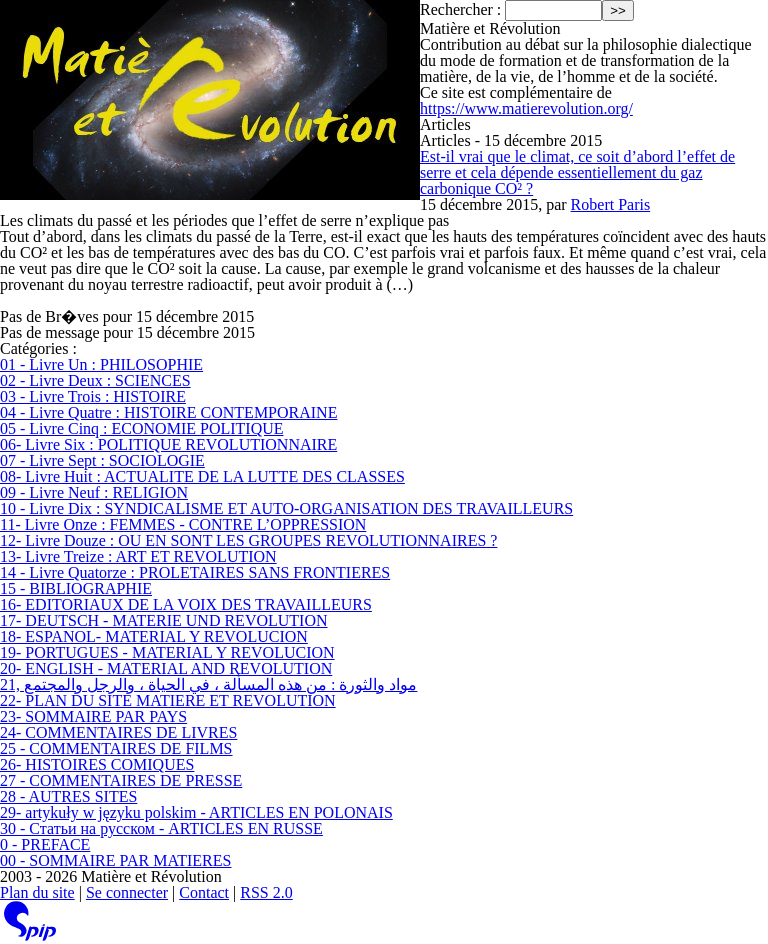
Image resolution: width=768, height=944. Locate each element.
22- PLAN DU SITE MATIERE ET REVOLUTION (168, 700)
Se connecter (127, 892)
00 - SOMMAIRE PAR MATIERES (115, 860)
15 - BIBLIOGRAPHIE (76, 588)
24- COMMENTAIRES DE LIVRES (118, 732)
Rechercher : (460, 9)
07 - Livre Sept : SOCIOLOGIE (102, 460)
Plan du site (37, 892)
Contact (204, 892)
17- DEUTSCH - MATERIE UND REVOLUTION (164, 620)
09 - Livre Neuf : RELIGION (94, 492)
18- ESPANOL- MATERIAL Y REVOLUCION (154, 636)
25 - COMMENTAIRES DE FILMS (116, 748)
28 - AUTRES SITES (68, 796)
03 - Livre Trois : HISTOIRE (93, 396)
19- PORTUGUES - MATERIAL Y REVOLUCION (167, 652)
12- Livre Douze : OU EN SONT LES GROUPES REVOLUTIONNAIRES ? (248, 540)
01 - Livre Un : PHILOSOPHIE (101, 364)
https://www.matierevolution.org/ (526, 108)
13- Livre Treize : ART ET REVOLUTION (138, 556)
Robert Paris (611, 204)
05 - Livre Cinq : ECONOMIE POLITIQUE (142, 428)
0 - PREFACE (45, 844)
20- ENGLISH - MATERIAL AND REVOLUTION (166, 668)
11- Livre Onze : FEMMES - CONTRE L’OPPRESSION (183, 524)
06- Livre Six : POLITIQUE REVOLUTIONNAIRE (168, 444)
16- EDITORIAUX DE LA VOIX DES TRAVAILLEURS (186, 604)
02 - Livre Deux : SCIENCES (95, 380)
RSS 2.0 (266, 892)
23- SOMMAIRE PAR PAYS (93, 716)
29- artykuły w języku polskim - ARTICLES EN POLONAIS (196, 812)
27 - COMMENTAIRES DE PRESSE (121, 780)
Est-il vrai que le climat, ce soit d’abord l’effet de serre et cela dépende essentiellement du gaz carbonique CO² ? (577, 172)
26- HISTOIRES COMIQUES (97, 764)
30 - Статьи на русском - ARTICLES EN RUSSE (161, 828)
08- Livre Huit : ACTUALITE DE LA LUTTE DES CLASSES (202, 476)
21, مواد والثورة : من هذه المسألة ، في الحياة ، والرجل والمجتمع (208, 684)
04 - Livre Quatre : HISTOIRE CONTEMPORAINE (168, 412)
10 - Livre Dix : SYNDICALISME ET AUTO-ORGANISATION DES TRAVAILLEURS (286, 508)
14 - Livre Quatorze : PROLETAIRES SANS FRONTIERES (195, 572)
